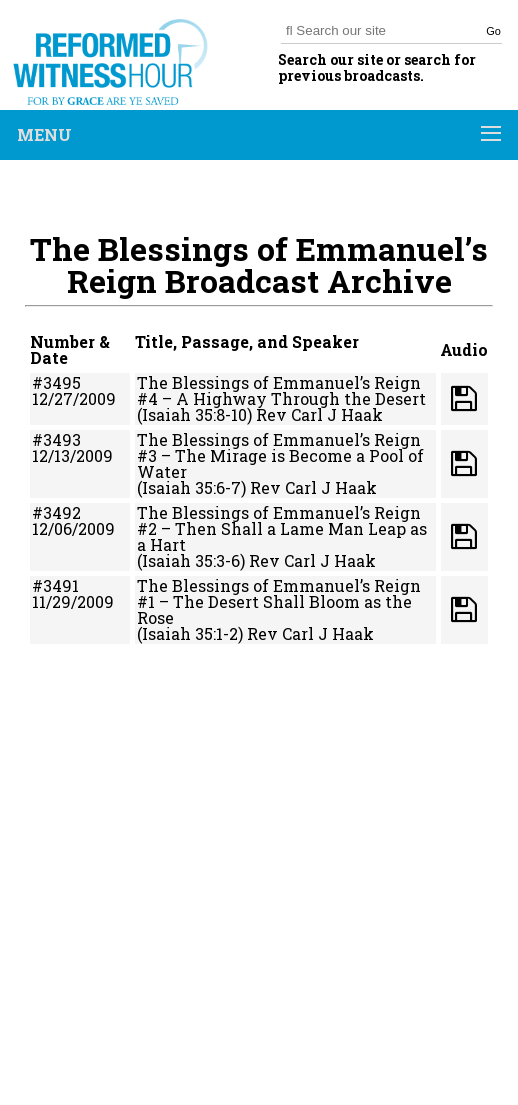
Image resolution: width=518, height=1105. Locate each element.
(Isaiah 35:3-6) (191, 560)
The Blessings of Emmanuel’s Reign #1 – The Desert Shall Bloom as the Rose (279, 601)
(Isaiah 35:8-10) (194, 414)
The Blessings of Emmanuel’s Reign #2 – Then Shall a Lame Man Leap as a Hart (282, 528)
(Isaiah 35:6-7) (191, 487)
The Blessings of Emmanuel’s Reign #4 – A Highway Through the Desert (281, 390)
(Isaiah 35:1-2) (190, 633)
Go (493, 31)
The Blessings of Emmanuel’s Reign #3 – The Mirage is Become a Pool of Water (280, 455)
